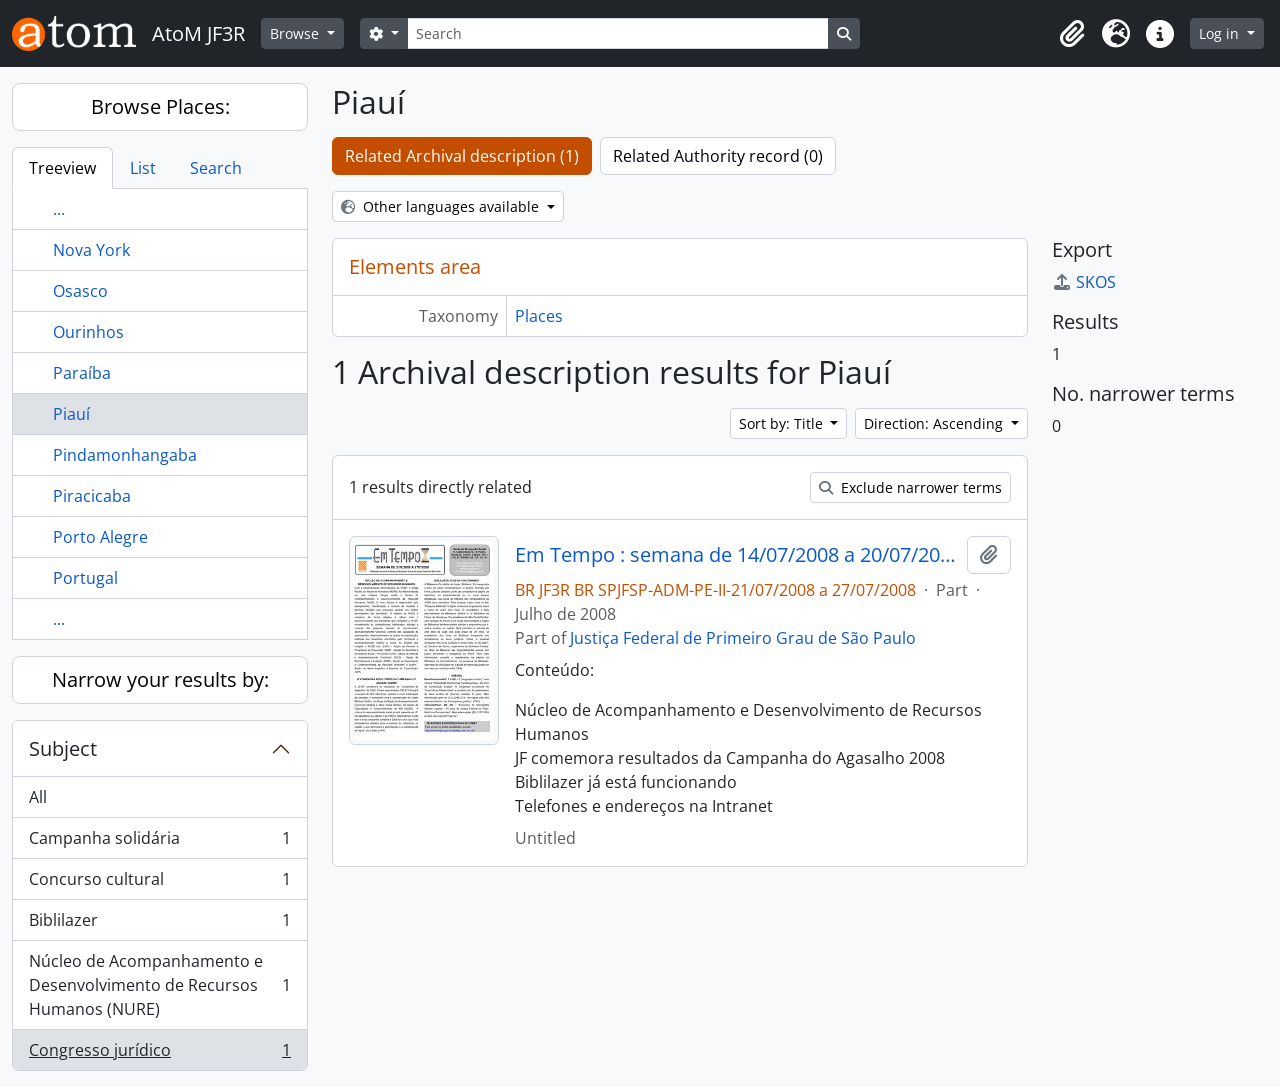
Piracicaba (92, 496)
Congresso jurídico (159, 1054)
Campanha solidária (159, 842)
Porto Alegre (100, 537)
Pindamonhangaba (125, 455)
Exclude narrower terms (910, 487)
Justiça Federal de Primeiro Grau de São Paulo (743, 638)
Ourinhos (88, 332)
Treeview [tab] (62, 168)
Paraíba (82, 373)
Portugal (85, 578)
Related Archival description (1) (462, 156)
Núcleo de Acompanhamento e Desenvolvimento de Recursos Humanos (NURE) (159, 985)
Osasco (80, 291)
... (59, 209)
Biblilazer (159, 924)
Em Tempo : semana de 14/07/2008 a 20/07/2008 (737, 555)
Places (539, 316)
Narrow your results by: (160, 679)
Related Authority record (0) (718, 156)
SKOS (1084, 282)
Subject (63, 748)
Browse (296, 33)
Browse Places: (160, 106)
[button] (1072, 34)
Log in (1221, 33)
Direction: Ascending (935, 423)
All (38, 797)
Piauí (71, 414)
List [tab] (143, 168)
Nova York (91, 250)
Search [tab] (216, 168)
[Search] (618, 33)
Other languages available (442, 206)
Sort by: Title (783, 423)
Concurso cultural (159, 883)
